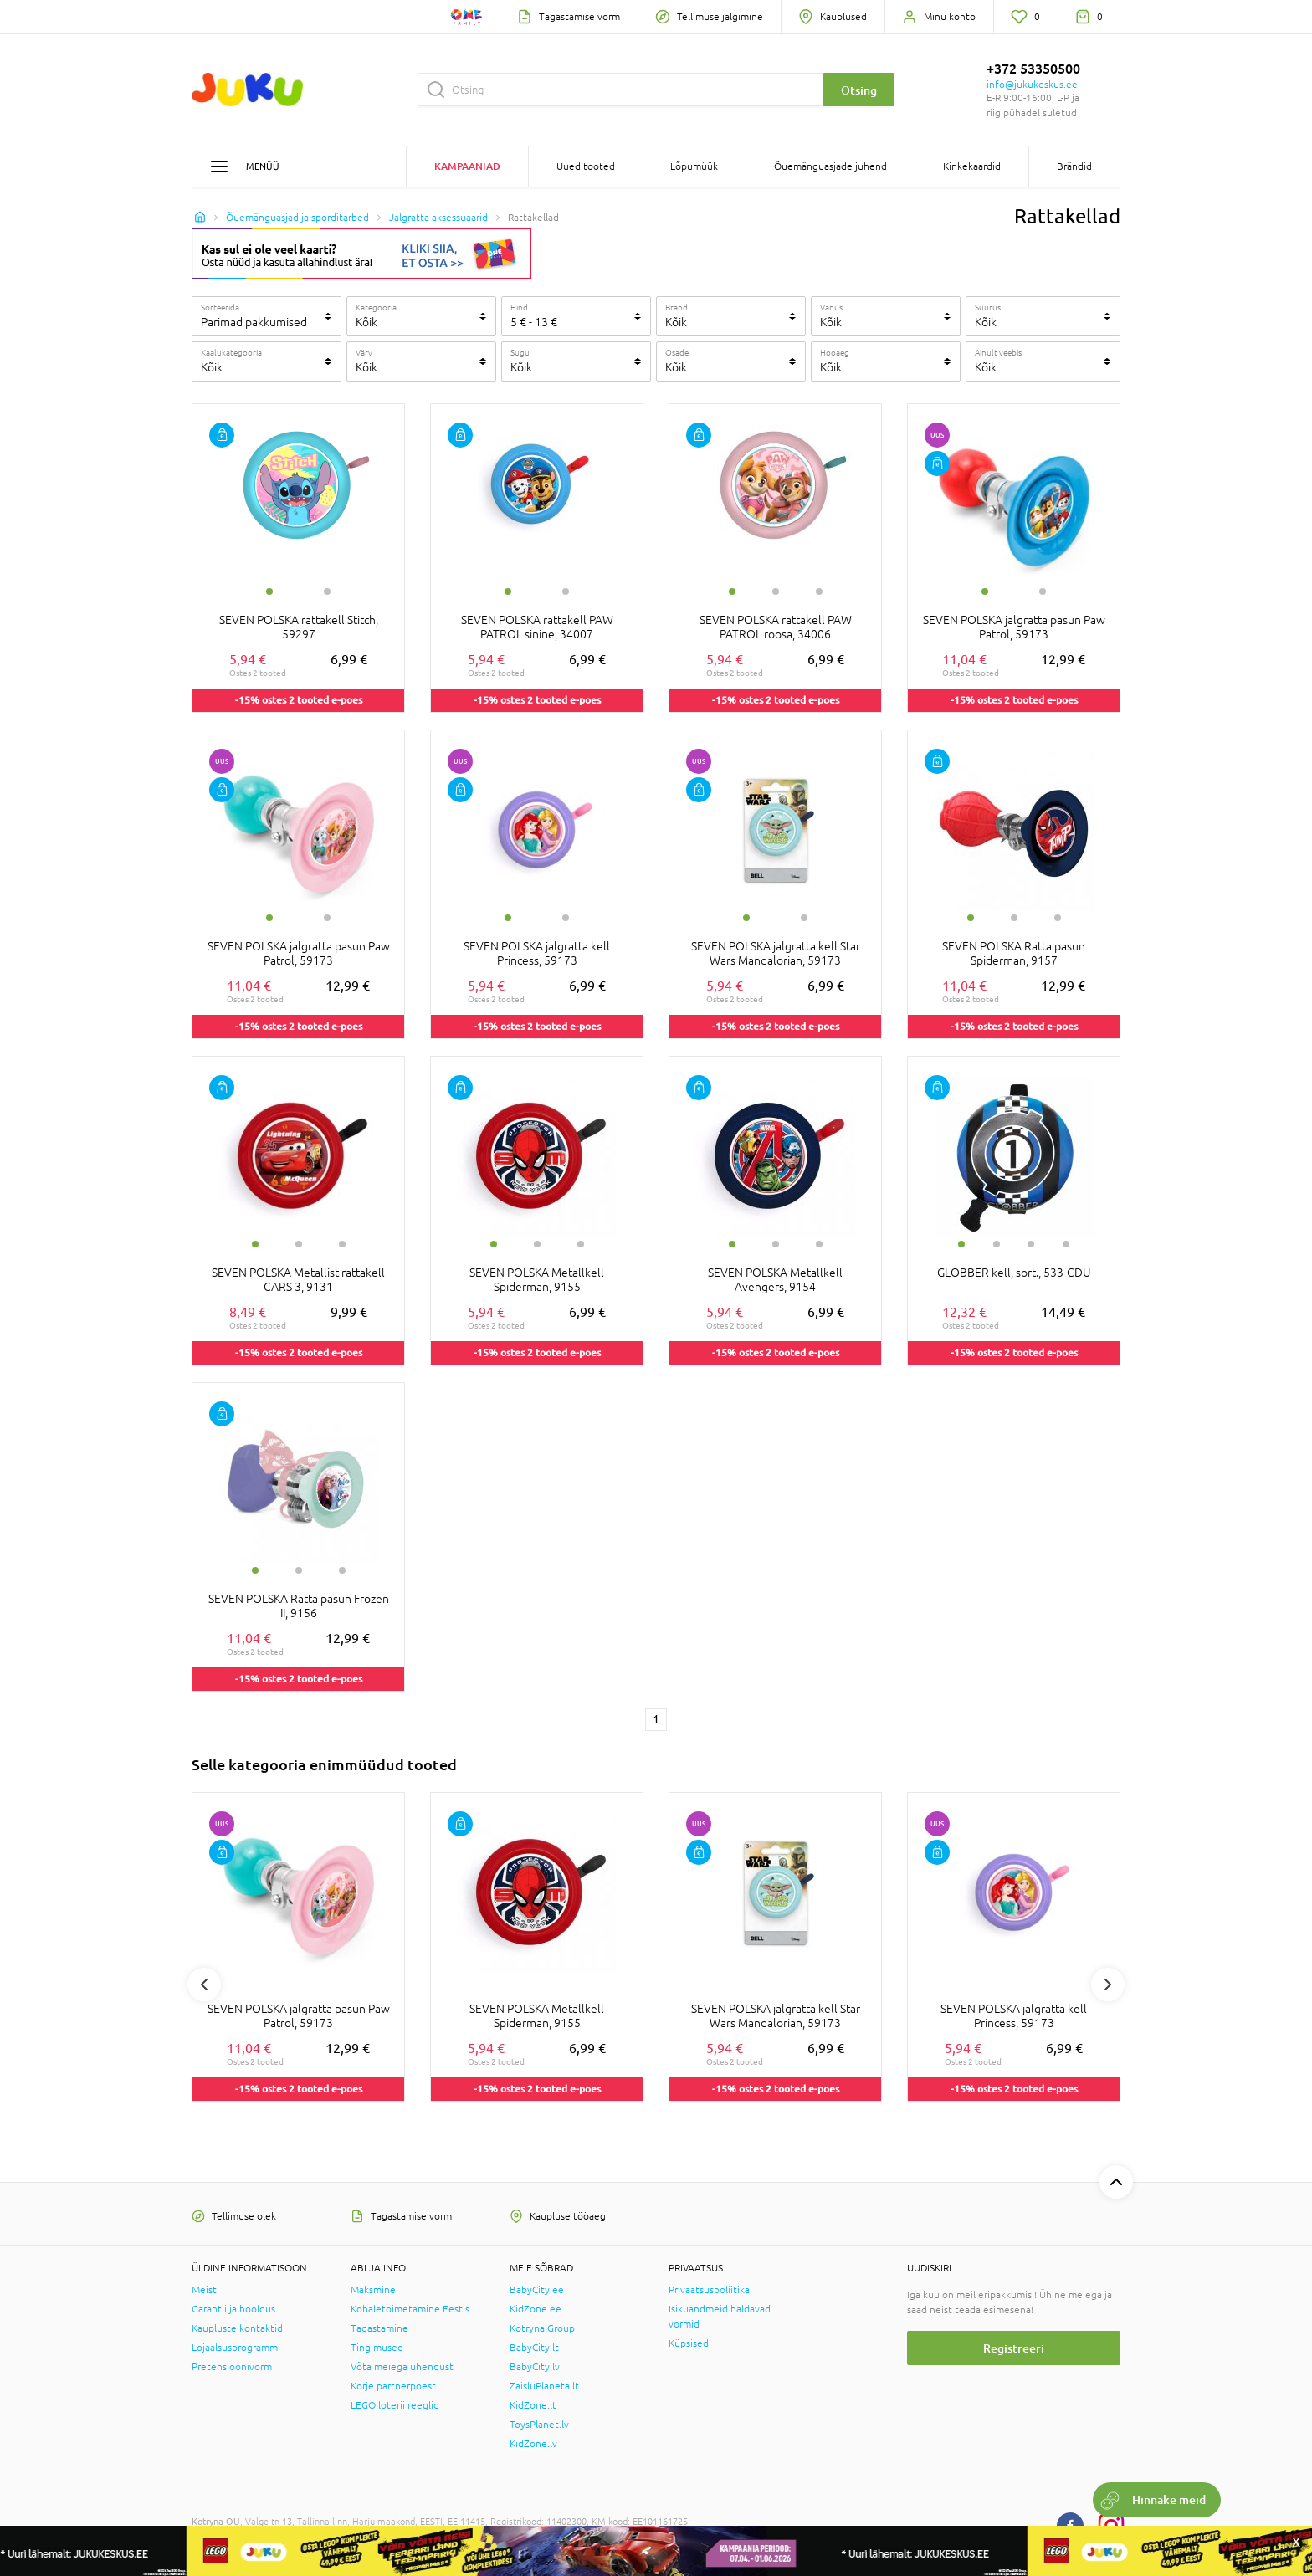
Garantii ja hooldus (233, 2309)
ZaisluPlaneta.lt (544, 2386)
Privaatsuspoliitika (709, 2290)
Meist (204, 2290)
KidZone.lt (533, 2405)
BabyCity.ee (537, 2290)
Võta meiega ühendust (402, 2367)
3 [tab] (819, 591)
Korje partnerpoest (393, 2386)
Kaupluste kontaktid (237, 2328)
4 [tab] (1066, 1244)
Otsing (859, 90)
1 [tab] (269, 591)
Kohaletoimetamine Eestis (410, 2309)
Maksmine (373, 2290)
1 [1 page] (656, 1719)
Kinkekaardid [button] (972, 166)
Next (1108, 1984)
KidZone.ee (535, 2309)
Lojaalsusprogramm (235, 2347)
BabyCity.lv (535, 2367)
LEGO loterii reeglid (395, 2405)
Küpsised (689, 2343)
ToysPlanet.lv (539, 2424)
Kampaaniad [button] (467, 166)
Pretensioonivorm (232, 2367)
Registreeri (1013, 2348)
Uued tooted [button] (585, 166)
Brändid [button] (1074, 166)
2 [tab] (327, 591)
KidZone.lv (533, 2444)
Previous (204, 1984)
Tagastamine (379, 2328)
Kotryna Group (542, 2328)
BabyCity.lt (534, 2347)
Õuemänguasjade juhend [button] (830, 166)
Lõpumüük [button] (694, 166)
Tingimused (377, 2347)
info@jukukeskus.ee (1032, 84)
